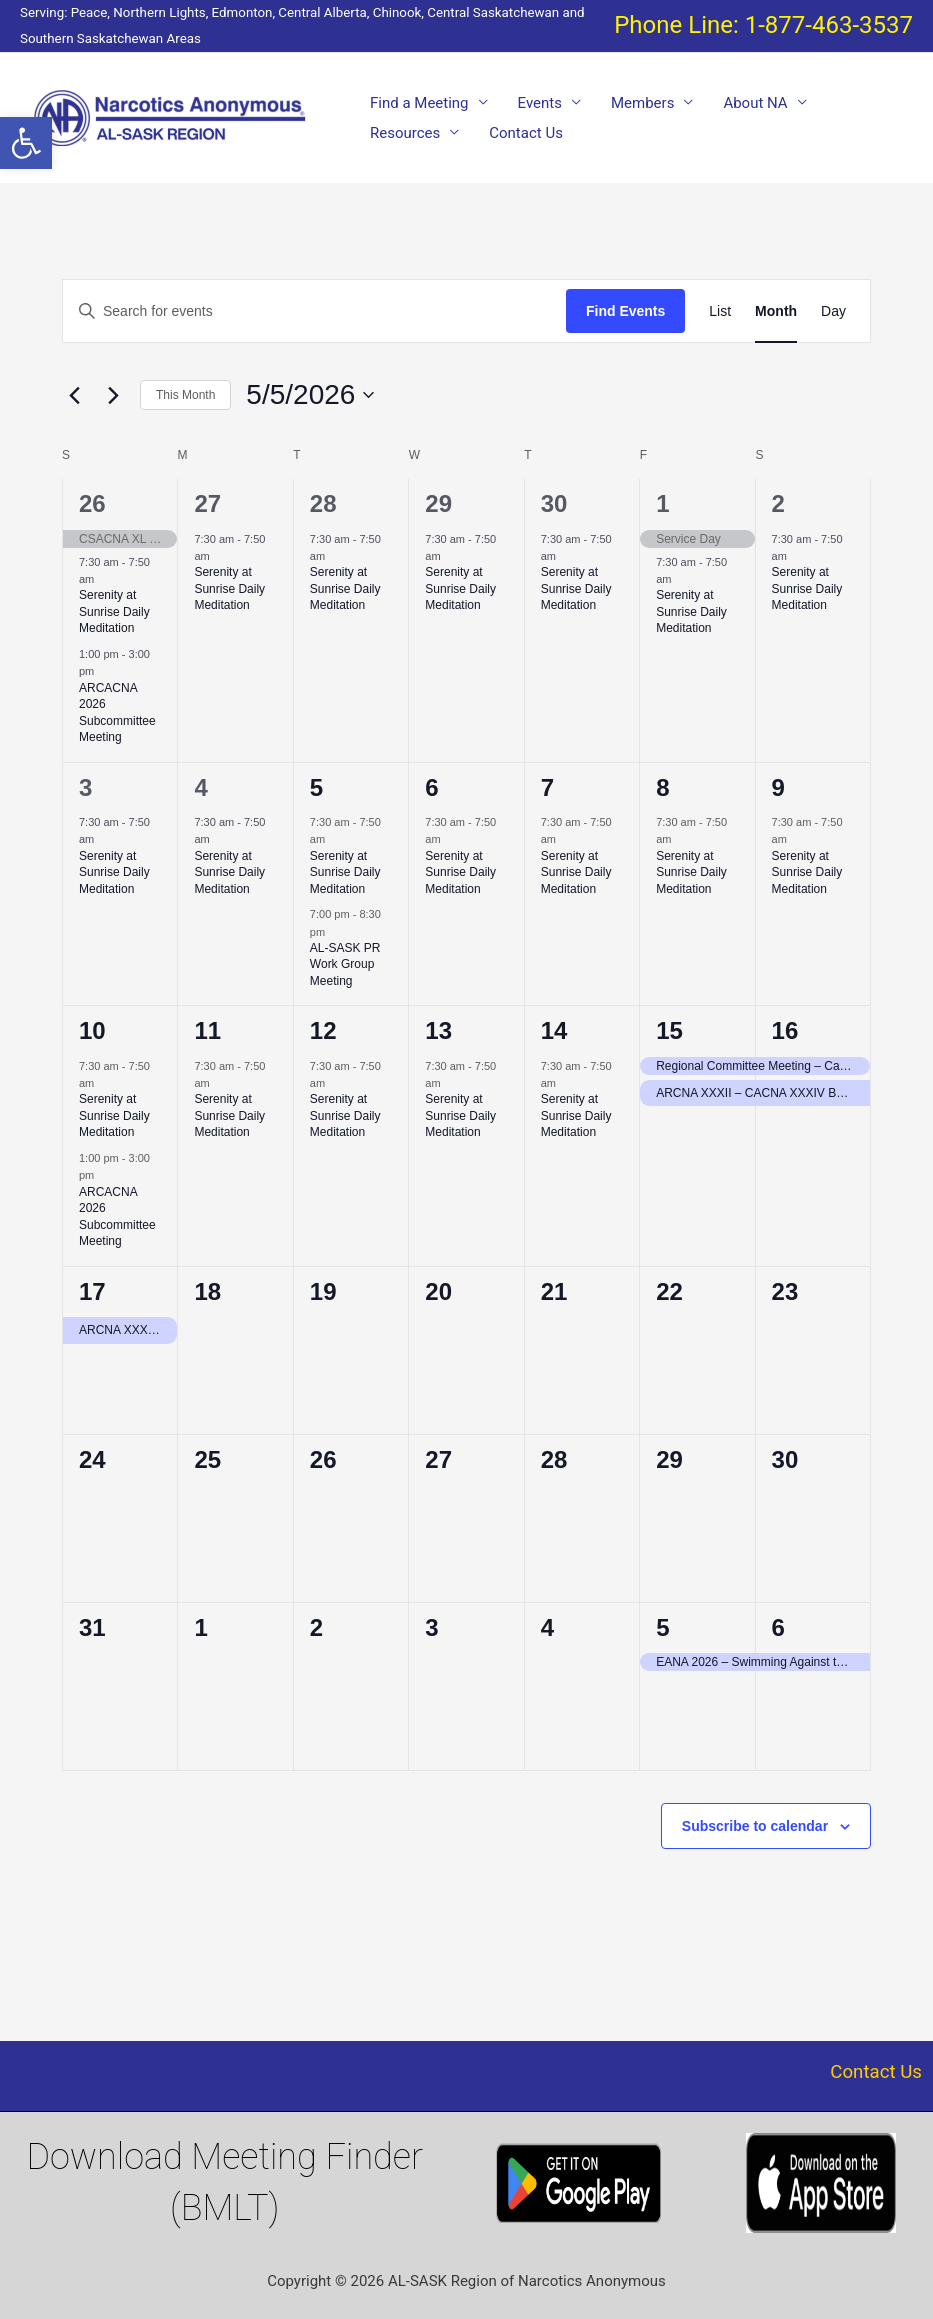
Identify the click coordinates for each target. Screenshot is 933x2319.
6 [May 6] (431, 787)
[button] (26, 143)
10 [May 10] (92, 1030)
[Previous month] (74, 395)
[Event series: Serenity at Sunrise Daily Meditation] (104, 579)
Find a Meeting (419, 103)
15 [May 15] (669, 1030)
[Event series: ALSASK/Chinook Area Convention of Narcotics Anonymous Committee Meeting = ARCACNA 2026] (104, 671)
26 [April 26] (92, 503)
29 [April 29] (438, 503)
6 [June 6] (778, 1627)
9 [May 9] (778, 787)
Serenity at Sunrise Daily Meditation (114, 611)
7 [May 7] (547, 787)
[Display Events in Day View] (833, 311)
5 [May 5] (316, 787)
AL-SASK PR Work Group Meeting (345, 964)
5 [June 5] (662, 1627)
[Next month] (113, 395)
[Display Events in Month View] (776, 311)
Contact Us (526, 133)
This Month (185, 395)
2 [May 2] (778, 503)
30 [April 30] (554, 503)
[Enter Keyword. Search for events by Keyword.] (314, 311)
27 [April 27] (207, 503)
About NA (755, 103)
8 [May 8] (662, 787)
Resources (405, 133)
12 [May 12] (323, 1030)
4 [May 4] (200, 787)
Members (642, 103)
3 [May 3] (85, 787)
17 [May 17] (92, 1291)
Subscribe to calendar (755, 1826)
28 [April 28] (323, 503)
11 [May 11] (207, 1030)
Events (540, 103)
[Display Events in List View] (720, 311)
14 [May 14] (554, 1030)
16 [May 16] (785, 1030)
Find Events (625, 311)
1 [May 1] (662, 503)
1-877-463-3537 (829, 25)
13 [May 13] (438, 1030)
